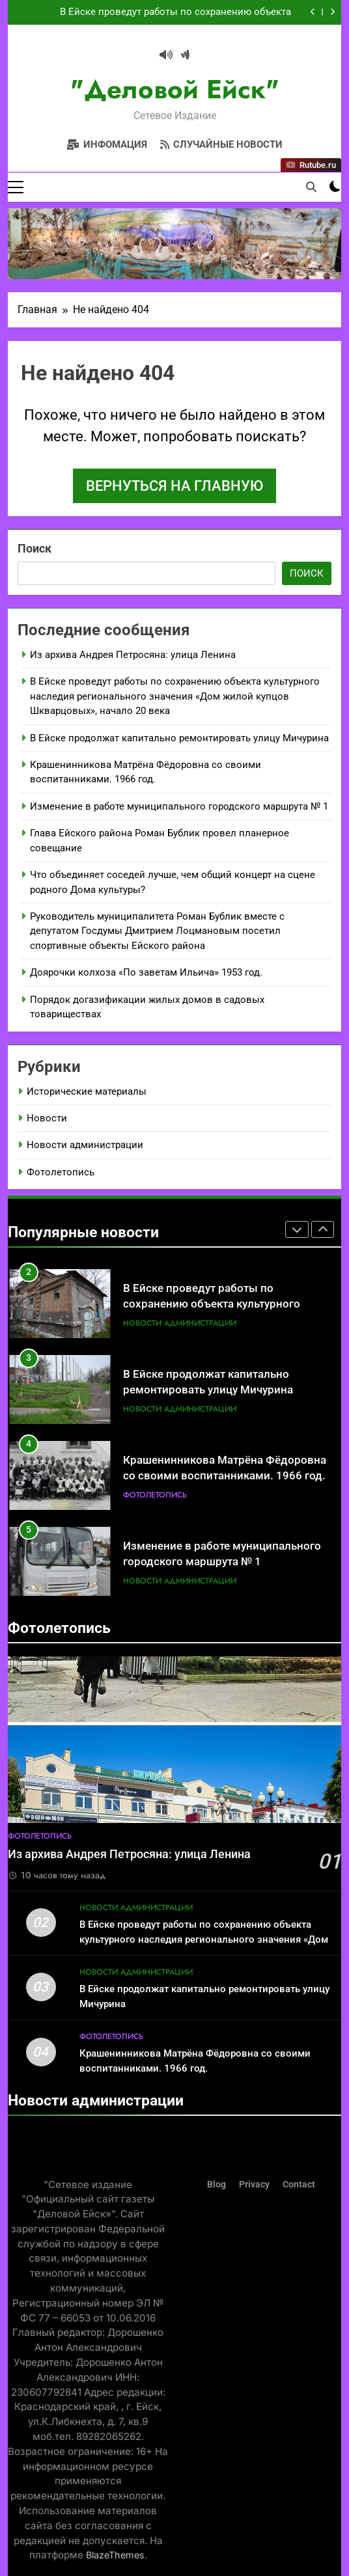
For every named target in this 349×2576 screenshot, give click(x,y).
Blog (216, 2184)
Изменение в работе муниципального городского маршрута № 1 (179, 806)
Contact (299, 2184)
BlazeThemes (115, 2554)
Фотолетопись (60, 1172)
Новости (47, 1118)
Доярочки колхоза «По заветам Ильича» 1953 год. (146, 972)
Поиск (34, 548)
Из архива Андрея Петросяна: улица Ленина (133, 655)
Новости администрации (85, 1145)
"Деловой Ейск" (174, 89)
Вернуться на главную (174, 486)
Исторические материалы (87, 1091)
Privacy (254, 2184)
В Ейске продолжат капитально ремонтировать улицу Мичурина (179, 738)
